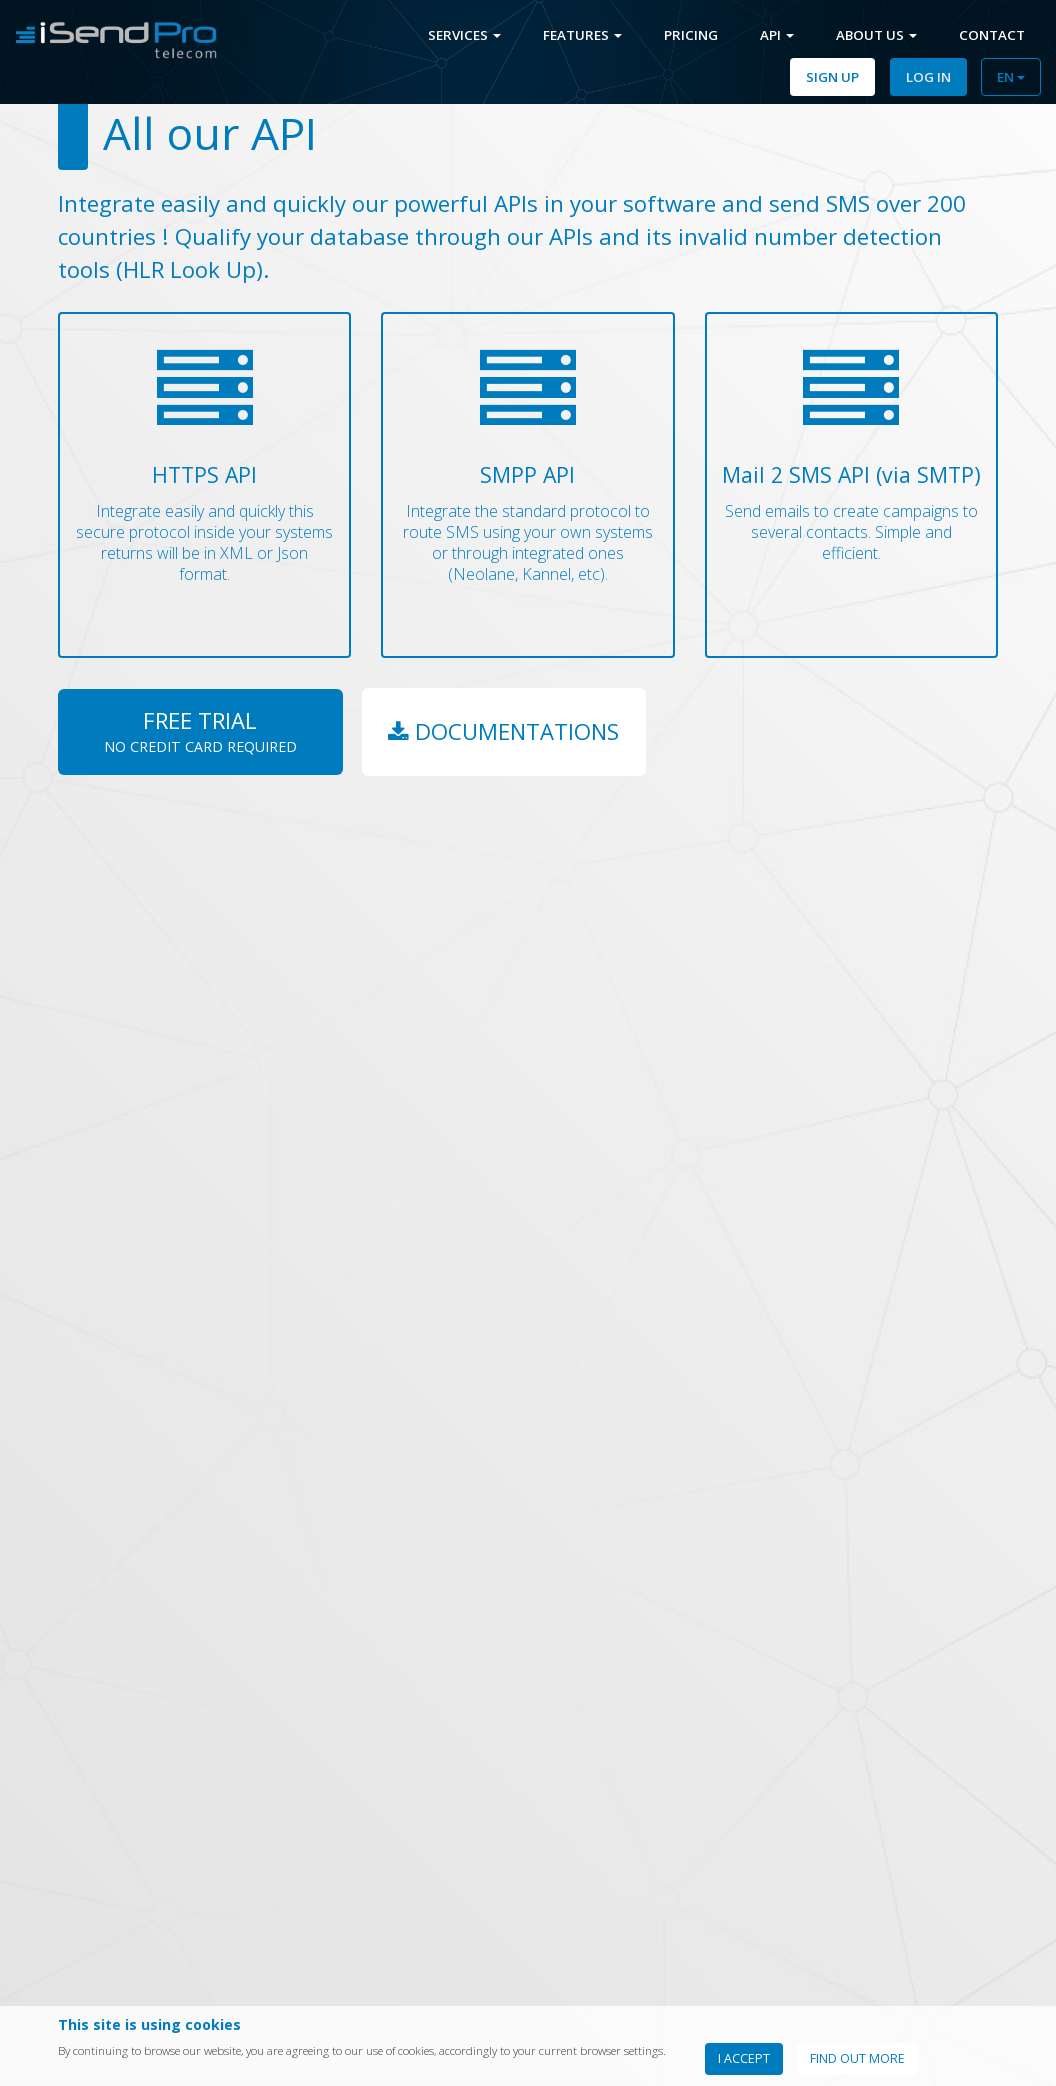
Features (582, 35)
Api (777, 35)
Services (464, 35)
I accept (744, 2058)
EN (1011, 77)
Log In (928, 77)
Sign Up (832, 77)
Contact (992, 35)
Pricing (691, 35)
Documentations (504, 731)
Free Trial (200, 730)
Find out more (857, 2058)
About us (876, 35)
